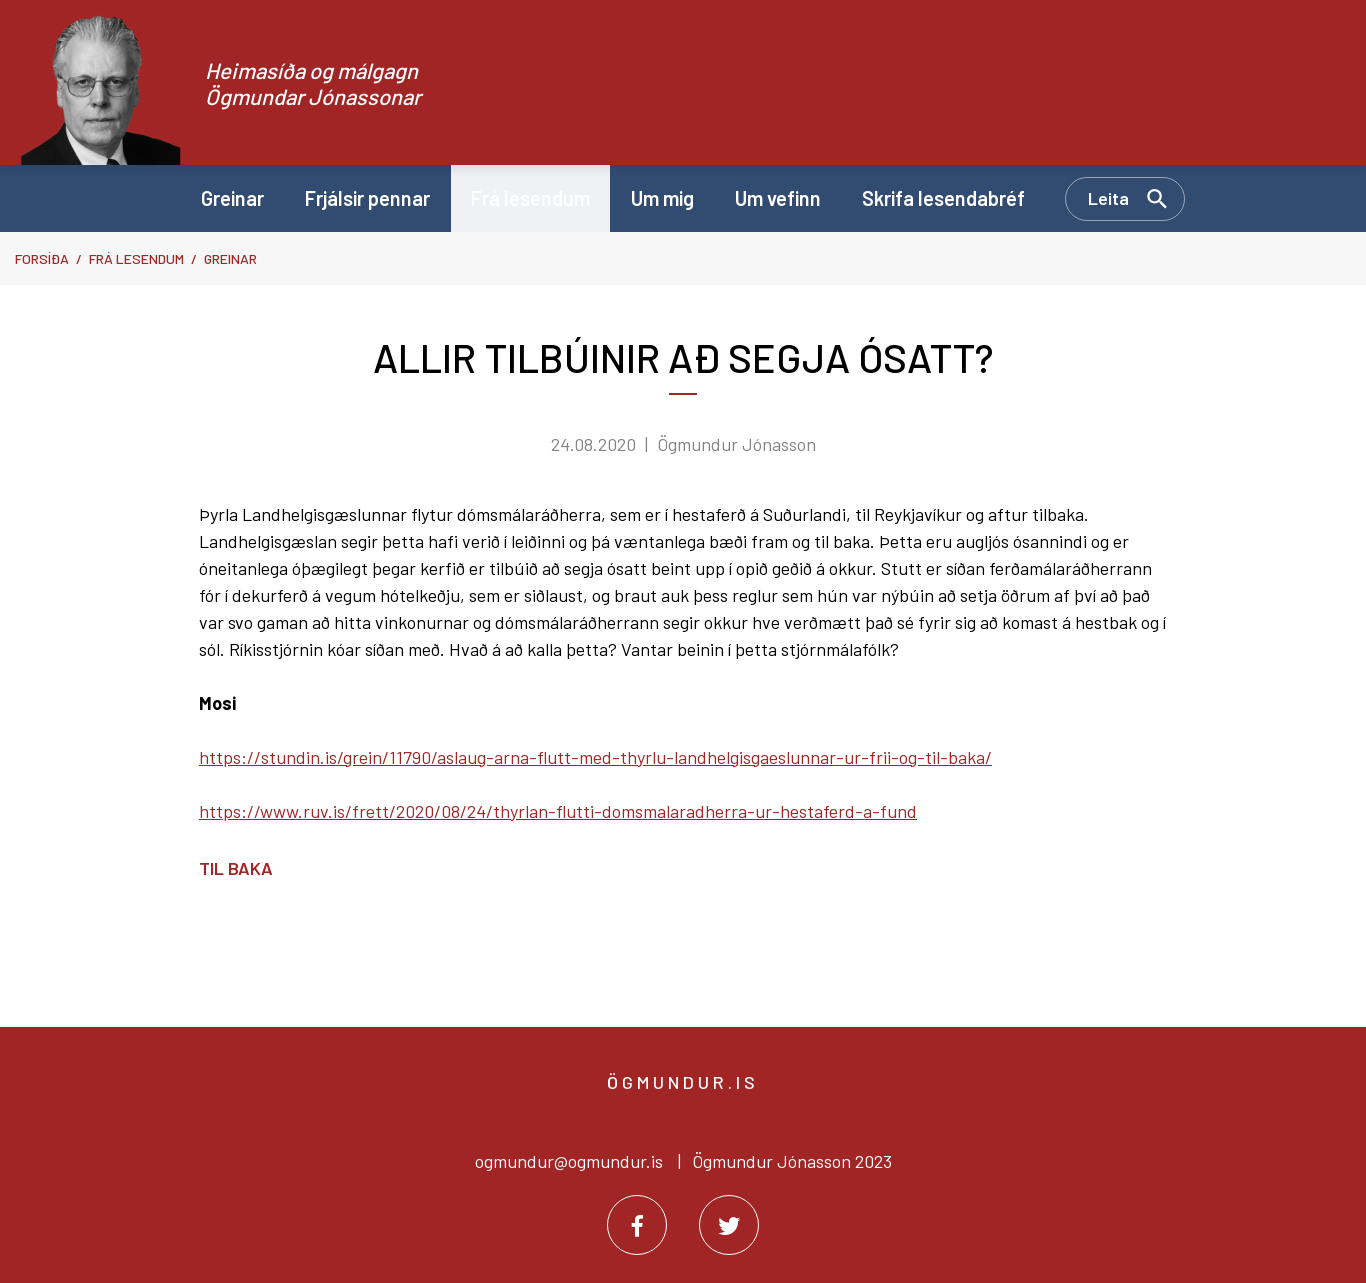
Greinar (230, 258)
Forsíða (42, 258)
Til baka (236, 868)
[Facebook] (637, 1225)
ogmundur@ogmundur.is (569, 1161)
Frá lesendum (136, 258)
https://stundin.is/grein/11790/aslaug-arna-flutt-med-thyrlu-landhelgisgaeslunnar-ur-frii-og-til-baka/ (595, 757)
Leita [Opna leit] (1108, 198)
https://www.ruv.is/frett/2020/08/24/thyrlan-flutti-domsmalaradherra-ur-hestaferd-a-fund (558, 811)
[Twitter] (729, 1225)
